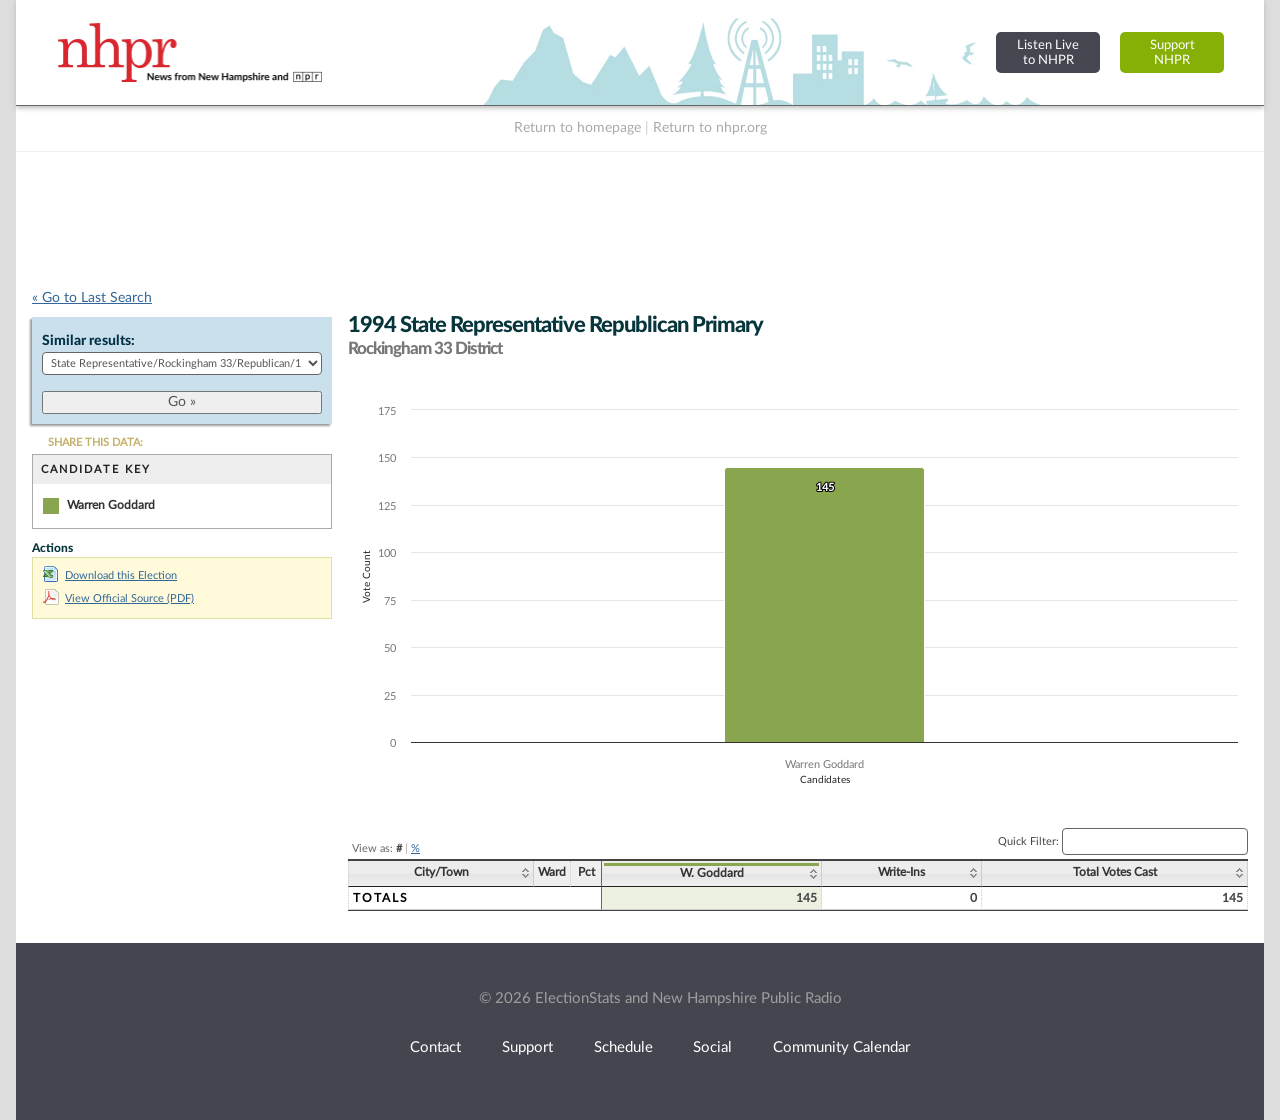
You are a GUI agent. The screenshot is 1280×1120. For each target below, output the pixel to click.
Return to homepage (577, 128)
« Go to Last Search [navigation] (92, 298)
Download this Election (110, 575)
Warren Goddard (111, 505)
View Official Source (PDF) (118, 598)
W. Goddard (712, 873)
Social (712, 1047)
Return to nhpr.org (710, 128)
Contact (435, 1047)
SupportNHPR (1172, 52)
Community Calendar (841, 1047)
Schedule (623, 1047)
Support (527, 1047)
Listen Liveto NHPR (1048, 52)
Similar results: (88, 341)
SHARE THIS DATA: (95, 442)
